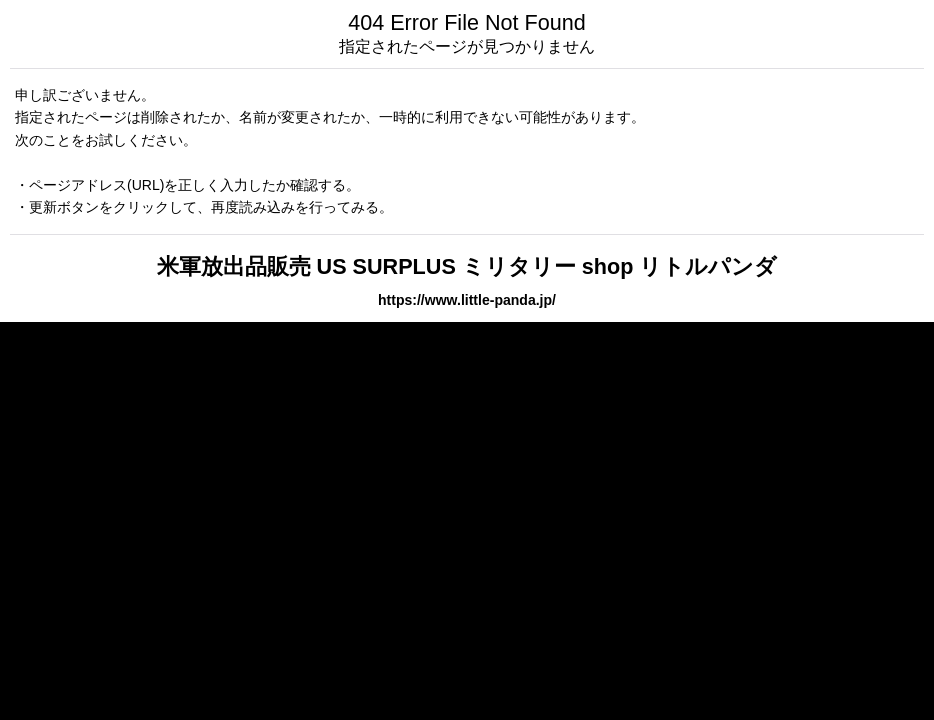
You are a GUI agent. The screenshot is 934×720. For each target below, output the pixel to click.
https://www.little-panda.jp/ (467, 300)
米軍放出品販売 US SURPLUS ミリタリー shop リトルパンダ (467, 266)
